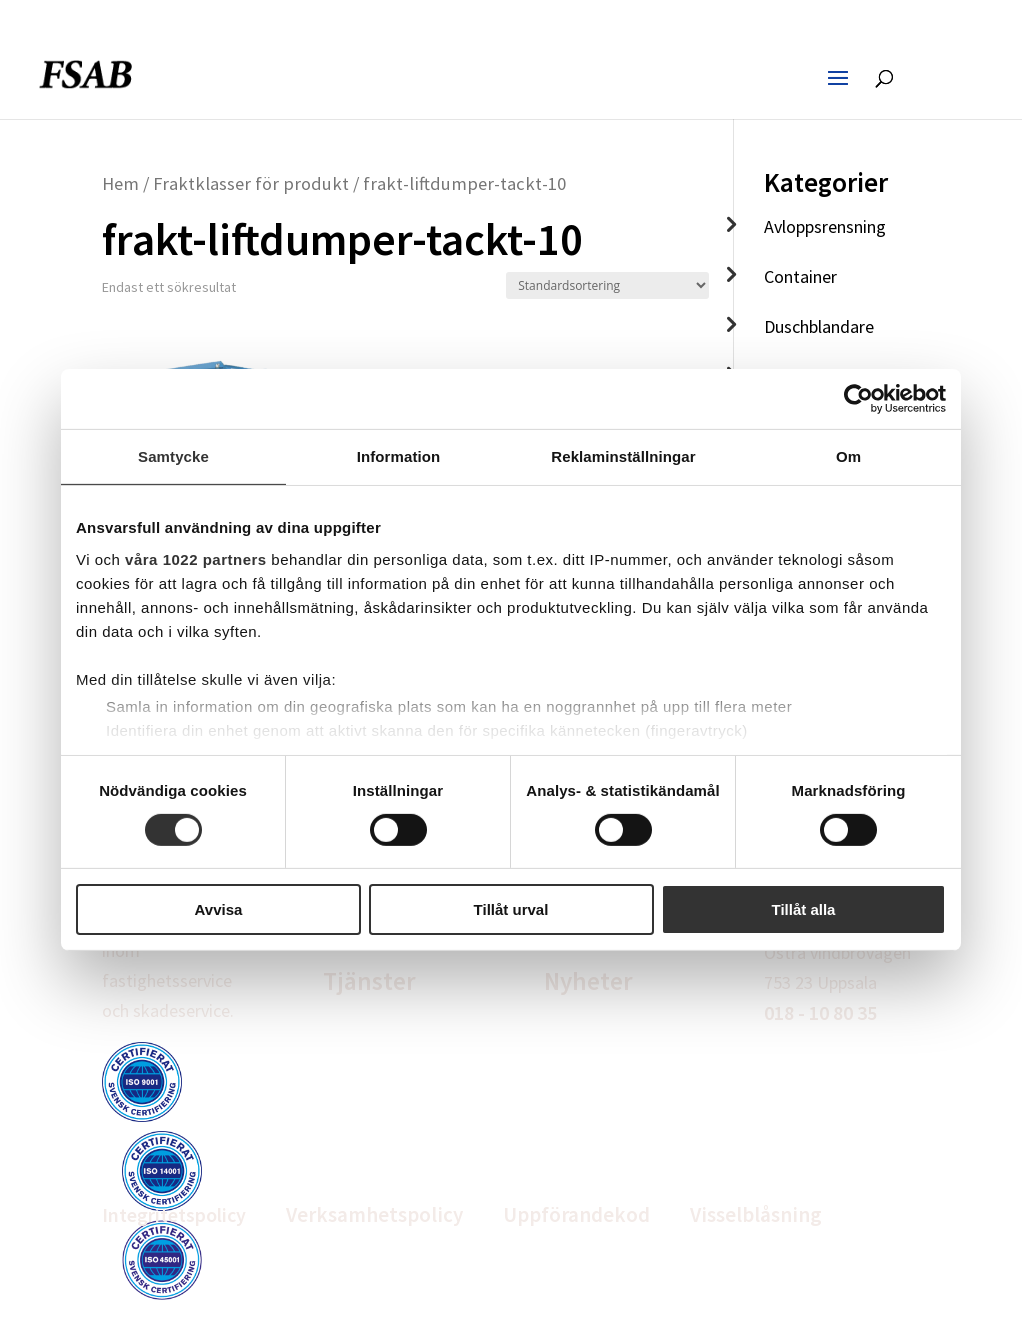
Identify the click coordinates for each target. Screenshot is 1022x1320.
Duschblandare (819, 326)
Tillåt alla (804, 909)
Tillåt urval (511, 909)
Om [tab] (848, 456)
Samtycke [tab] (173, 456)
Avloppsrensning (825, 226)
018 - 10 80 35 (820, 1012)
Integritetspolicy (174, 1214)
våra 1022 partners (196, 558)
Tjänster (369, 981)
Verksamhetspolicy (374, 1214)
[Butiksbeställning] (607, 285)
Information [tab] (399, 456)
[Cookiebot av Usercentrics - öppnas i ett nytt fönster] (858, 399)
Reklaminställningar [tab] (623, 456)
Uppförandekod (576, 1214)
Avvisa (219, 909)
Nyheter (588, 981)
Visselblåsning (756, 1214)
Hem (120, 183)
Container (800, 276)
